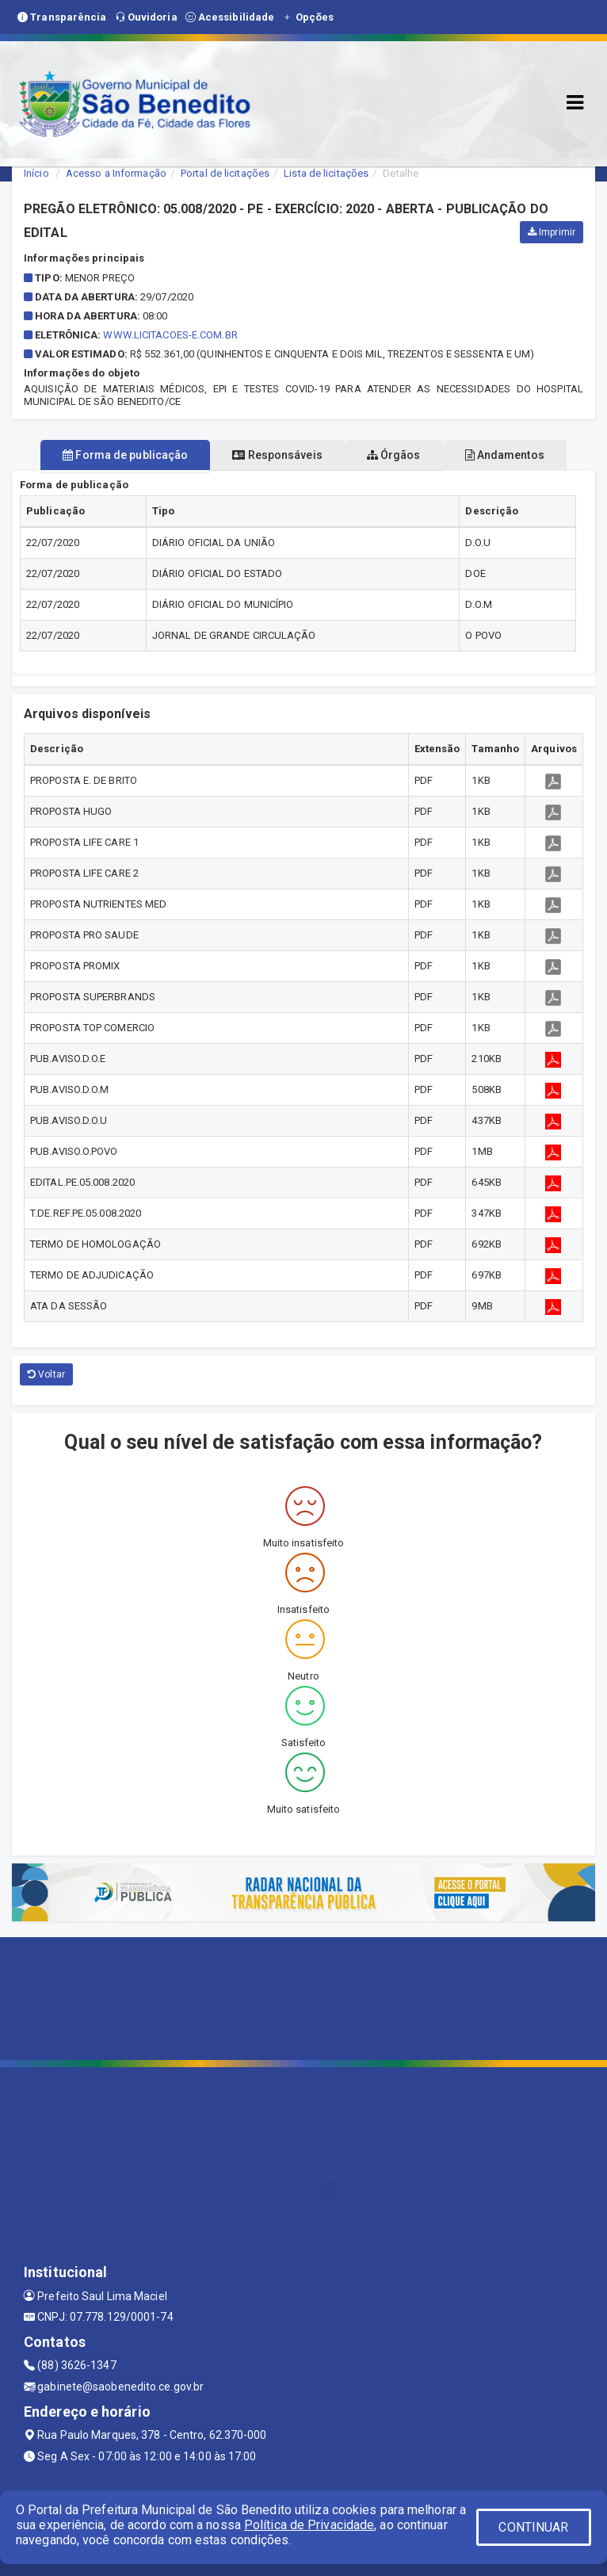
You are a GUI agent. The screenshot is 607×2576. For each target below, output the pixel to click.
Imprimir (551, 232)
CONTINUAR (533, 2527)
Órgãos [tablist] (394, 455)
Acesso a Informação (116, 173)
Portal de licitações (225, 173)
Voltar (46, 1374)
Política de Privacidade (309, 2524)
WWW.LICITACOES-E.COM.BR (170, 335)
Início (36, 173)
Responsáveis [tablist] (277, 455)
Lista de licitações (326, 173)
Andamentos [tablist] (504, 455)
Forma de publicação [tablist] (125, 455)
